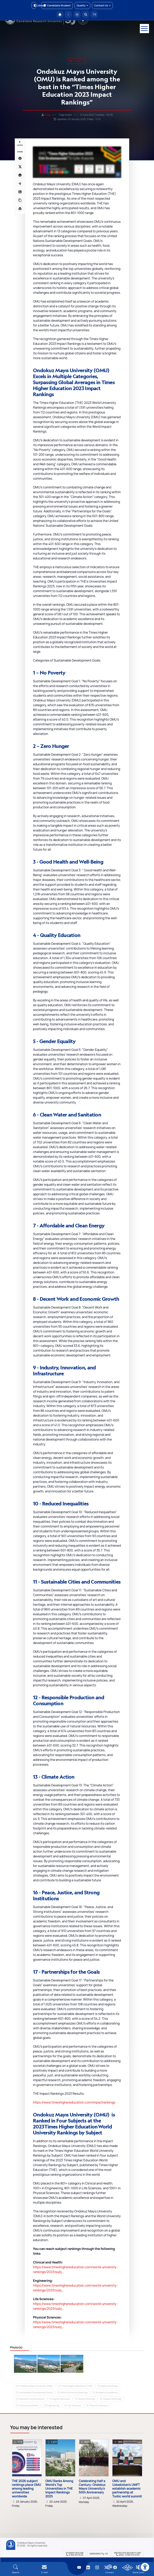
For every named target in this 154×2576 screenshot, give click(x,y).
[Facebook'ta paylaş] (20, 158)
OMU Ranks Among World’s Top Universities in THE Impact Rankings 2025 (59, 2488)
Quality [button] (82, 5)
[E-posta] (68, 14)
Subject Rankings (112, 2398)
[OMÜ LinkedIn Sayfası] (88, 2568)
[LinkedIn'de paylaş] (20, 191)
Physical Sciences (98, 2405)
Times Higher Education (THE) (77, 2385)
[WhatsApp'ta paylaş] (20, 175)
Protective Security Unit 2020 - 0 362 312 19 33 (127, 2553)
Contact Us (102, 5)
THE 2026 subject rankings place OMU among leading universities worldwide (26, 2488)
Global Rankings (86, 2398)
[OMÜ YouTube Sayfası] (79, 2568)
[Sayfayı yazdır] (20, 208)
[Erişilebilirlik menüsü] (145, 2567)
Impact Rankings (109, 2385)
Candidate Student (57, 5)
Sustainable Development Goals (36, 2392)
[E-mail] (44, 2569)
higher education (62, 2398)
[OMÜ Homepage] (59, 14)
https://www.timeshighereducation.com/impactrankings (74, 2102)
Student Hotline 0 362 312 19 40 (74, 2553)
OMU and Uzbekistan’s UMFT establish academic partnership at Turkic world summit (127, 2488)
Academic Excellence (107, 2392)
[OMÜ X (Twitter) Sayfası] (106, 2568)
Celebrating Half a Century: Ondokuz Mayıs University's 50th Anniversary (92, 2486)
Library (35, 5)
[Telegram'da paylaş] (20, 183)
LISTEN (20, 143)
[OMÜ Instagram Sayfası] (97, 2568)
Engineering (53, 2405)
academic (77, 61)
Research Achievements (32, 2398)
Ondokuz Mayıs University (31, 2542)
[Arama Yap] (85, 14)
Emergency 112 (99, 2553)
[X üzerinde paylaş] (20, 166)
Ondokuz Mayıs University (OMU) (36, 2385)
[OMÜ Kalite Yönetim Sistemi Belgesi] (127, 2568)
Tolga (48, 114)
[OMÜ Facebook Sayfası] (115, 2568)
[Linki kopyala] (20, 200)
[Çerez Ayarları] (140, 2567)
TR (94, 14)
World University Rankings (74, 2392)
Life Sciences (74, 2405)
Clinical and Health (29, 2405)
